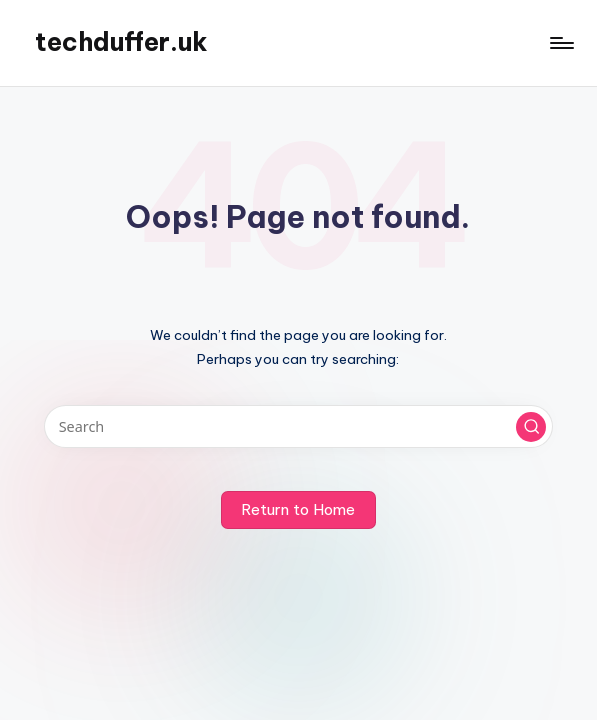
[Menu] (560, 43)
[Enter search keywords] (298, 426)
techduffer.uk (121, 42)
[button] (531, 427)
